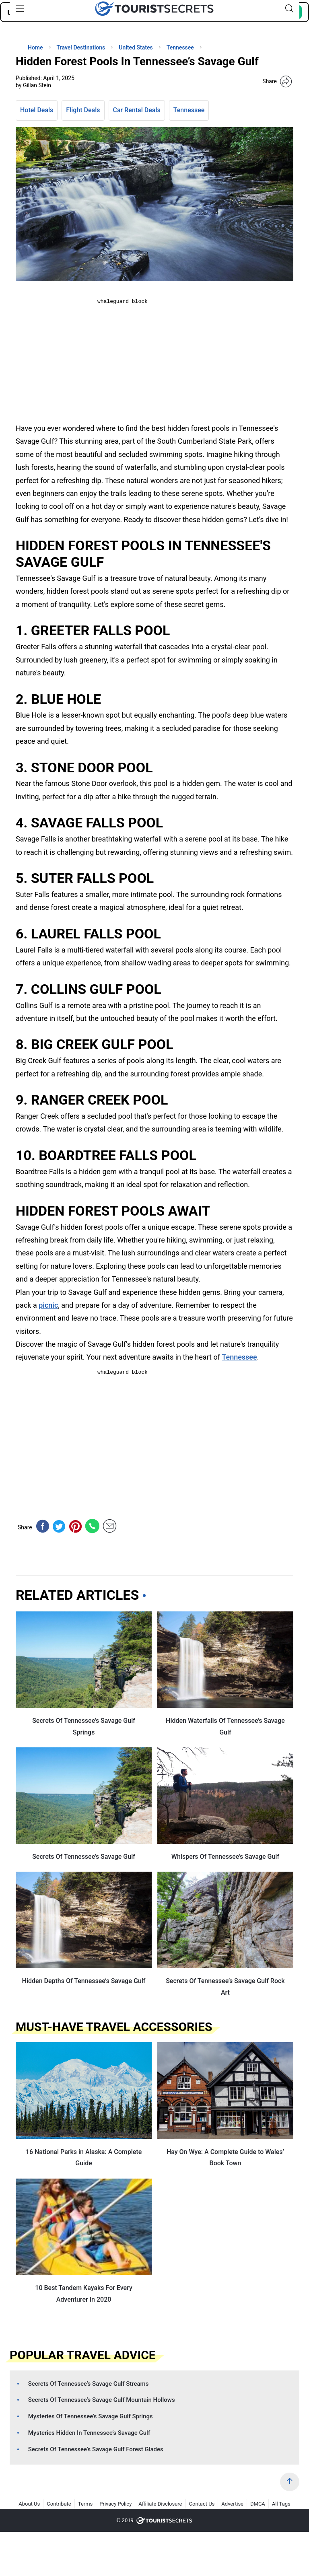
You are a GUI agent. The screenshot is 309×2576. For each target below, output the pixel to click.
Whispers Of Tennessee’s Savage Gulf (225, 1856)
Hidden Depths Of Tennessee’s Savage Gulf (84, 1981)
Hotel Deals (36, 110)
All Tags (281, 2504)
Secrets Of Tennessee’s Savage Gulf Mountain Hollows (101, 2399)
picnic (48, 1305)
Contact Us (202, 2504)
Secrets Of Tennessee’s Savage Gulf (83, 1856)
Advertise (232, 2504)
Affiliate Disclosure (160, 2504)
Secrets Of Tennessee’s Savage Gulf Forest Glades (95, 2449)
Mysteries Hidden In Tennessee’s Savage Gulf (89, 2432)
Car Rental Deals (137, 110)
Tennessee (189, 110)
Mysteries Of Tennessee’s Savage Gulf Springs (90, 2416)
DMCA (257, 2504)
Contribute (59, 2504)
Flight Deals (83, 110)
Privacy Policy (115, 2504)
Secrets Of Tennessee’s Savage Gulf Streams (88, 2383)
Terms (85, 2504)
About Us (29, 2504)
